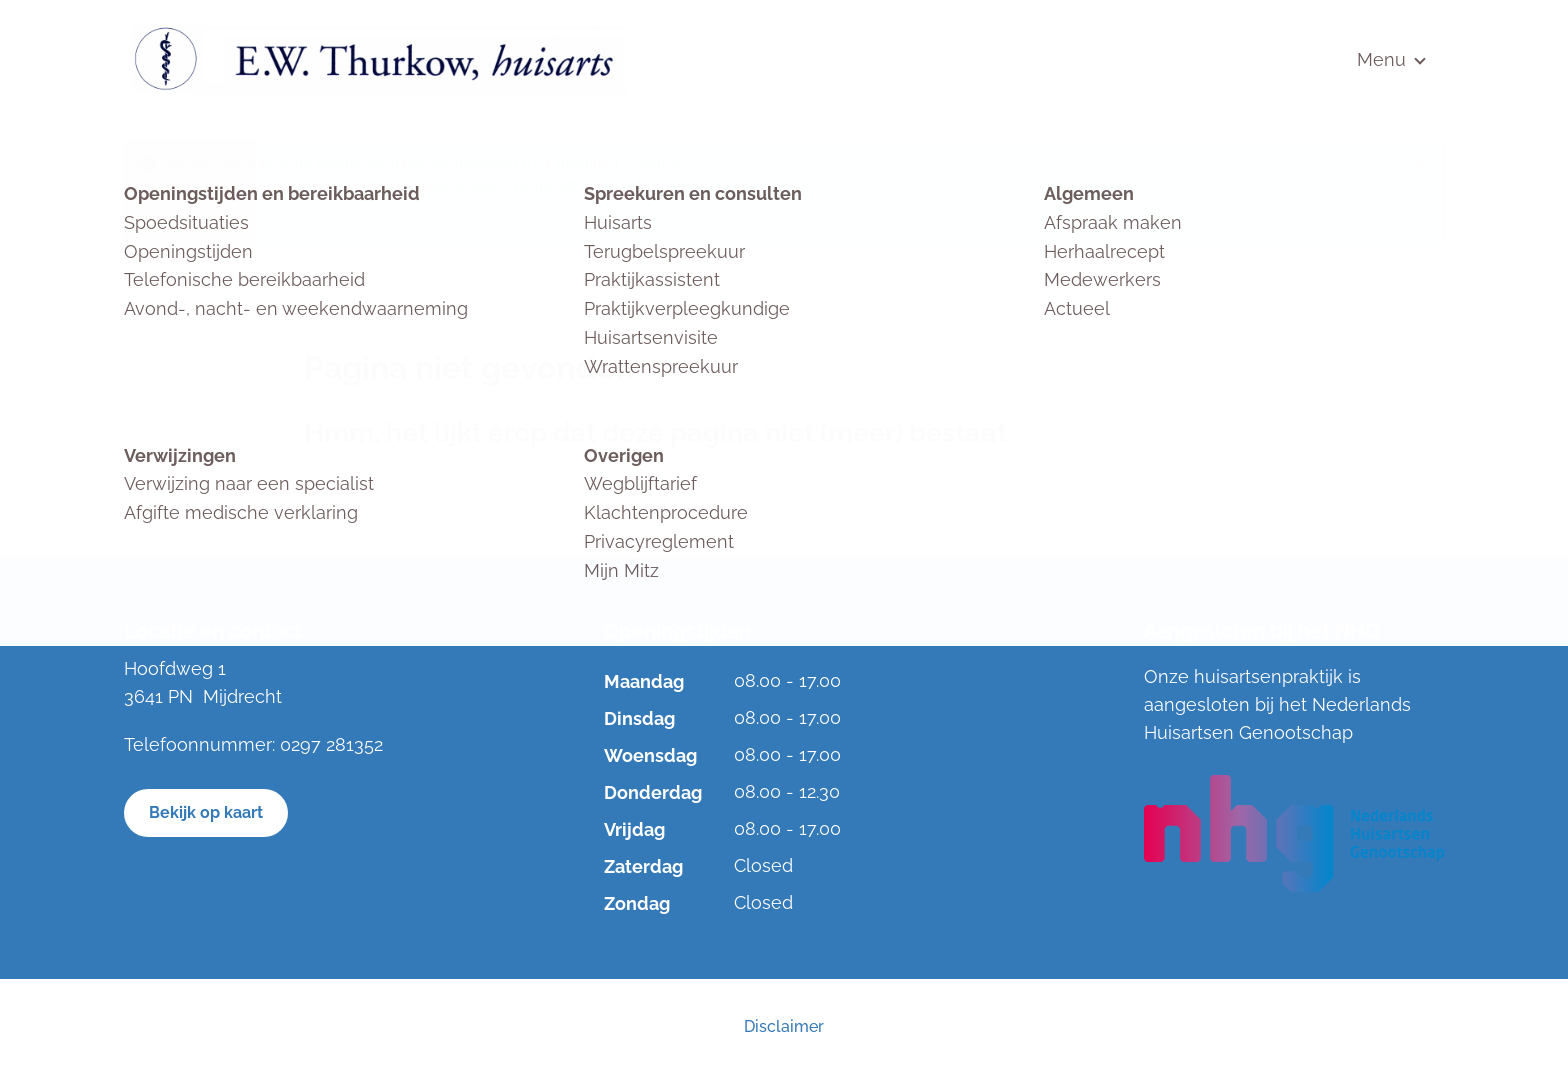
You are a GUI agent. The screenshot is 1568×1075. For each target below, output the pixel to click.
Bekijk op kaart (206, 812)
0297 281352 (331, 744)
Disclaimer (784, 1026)
